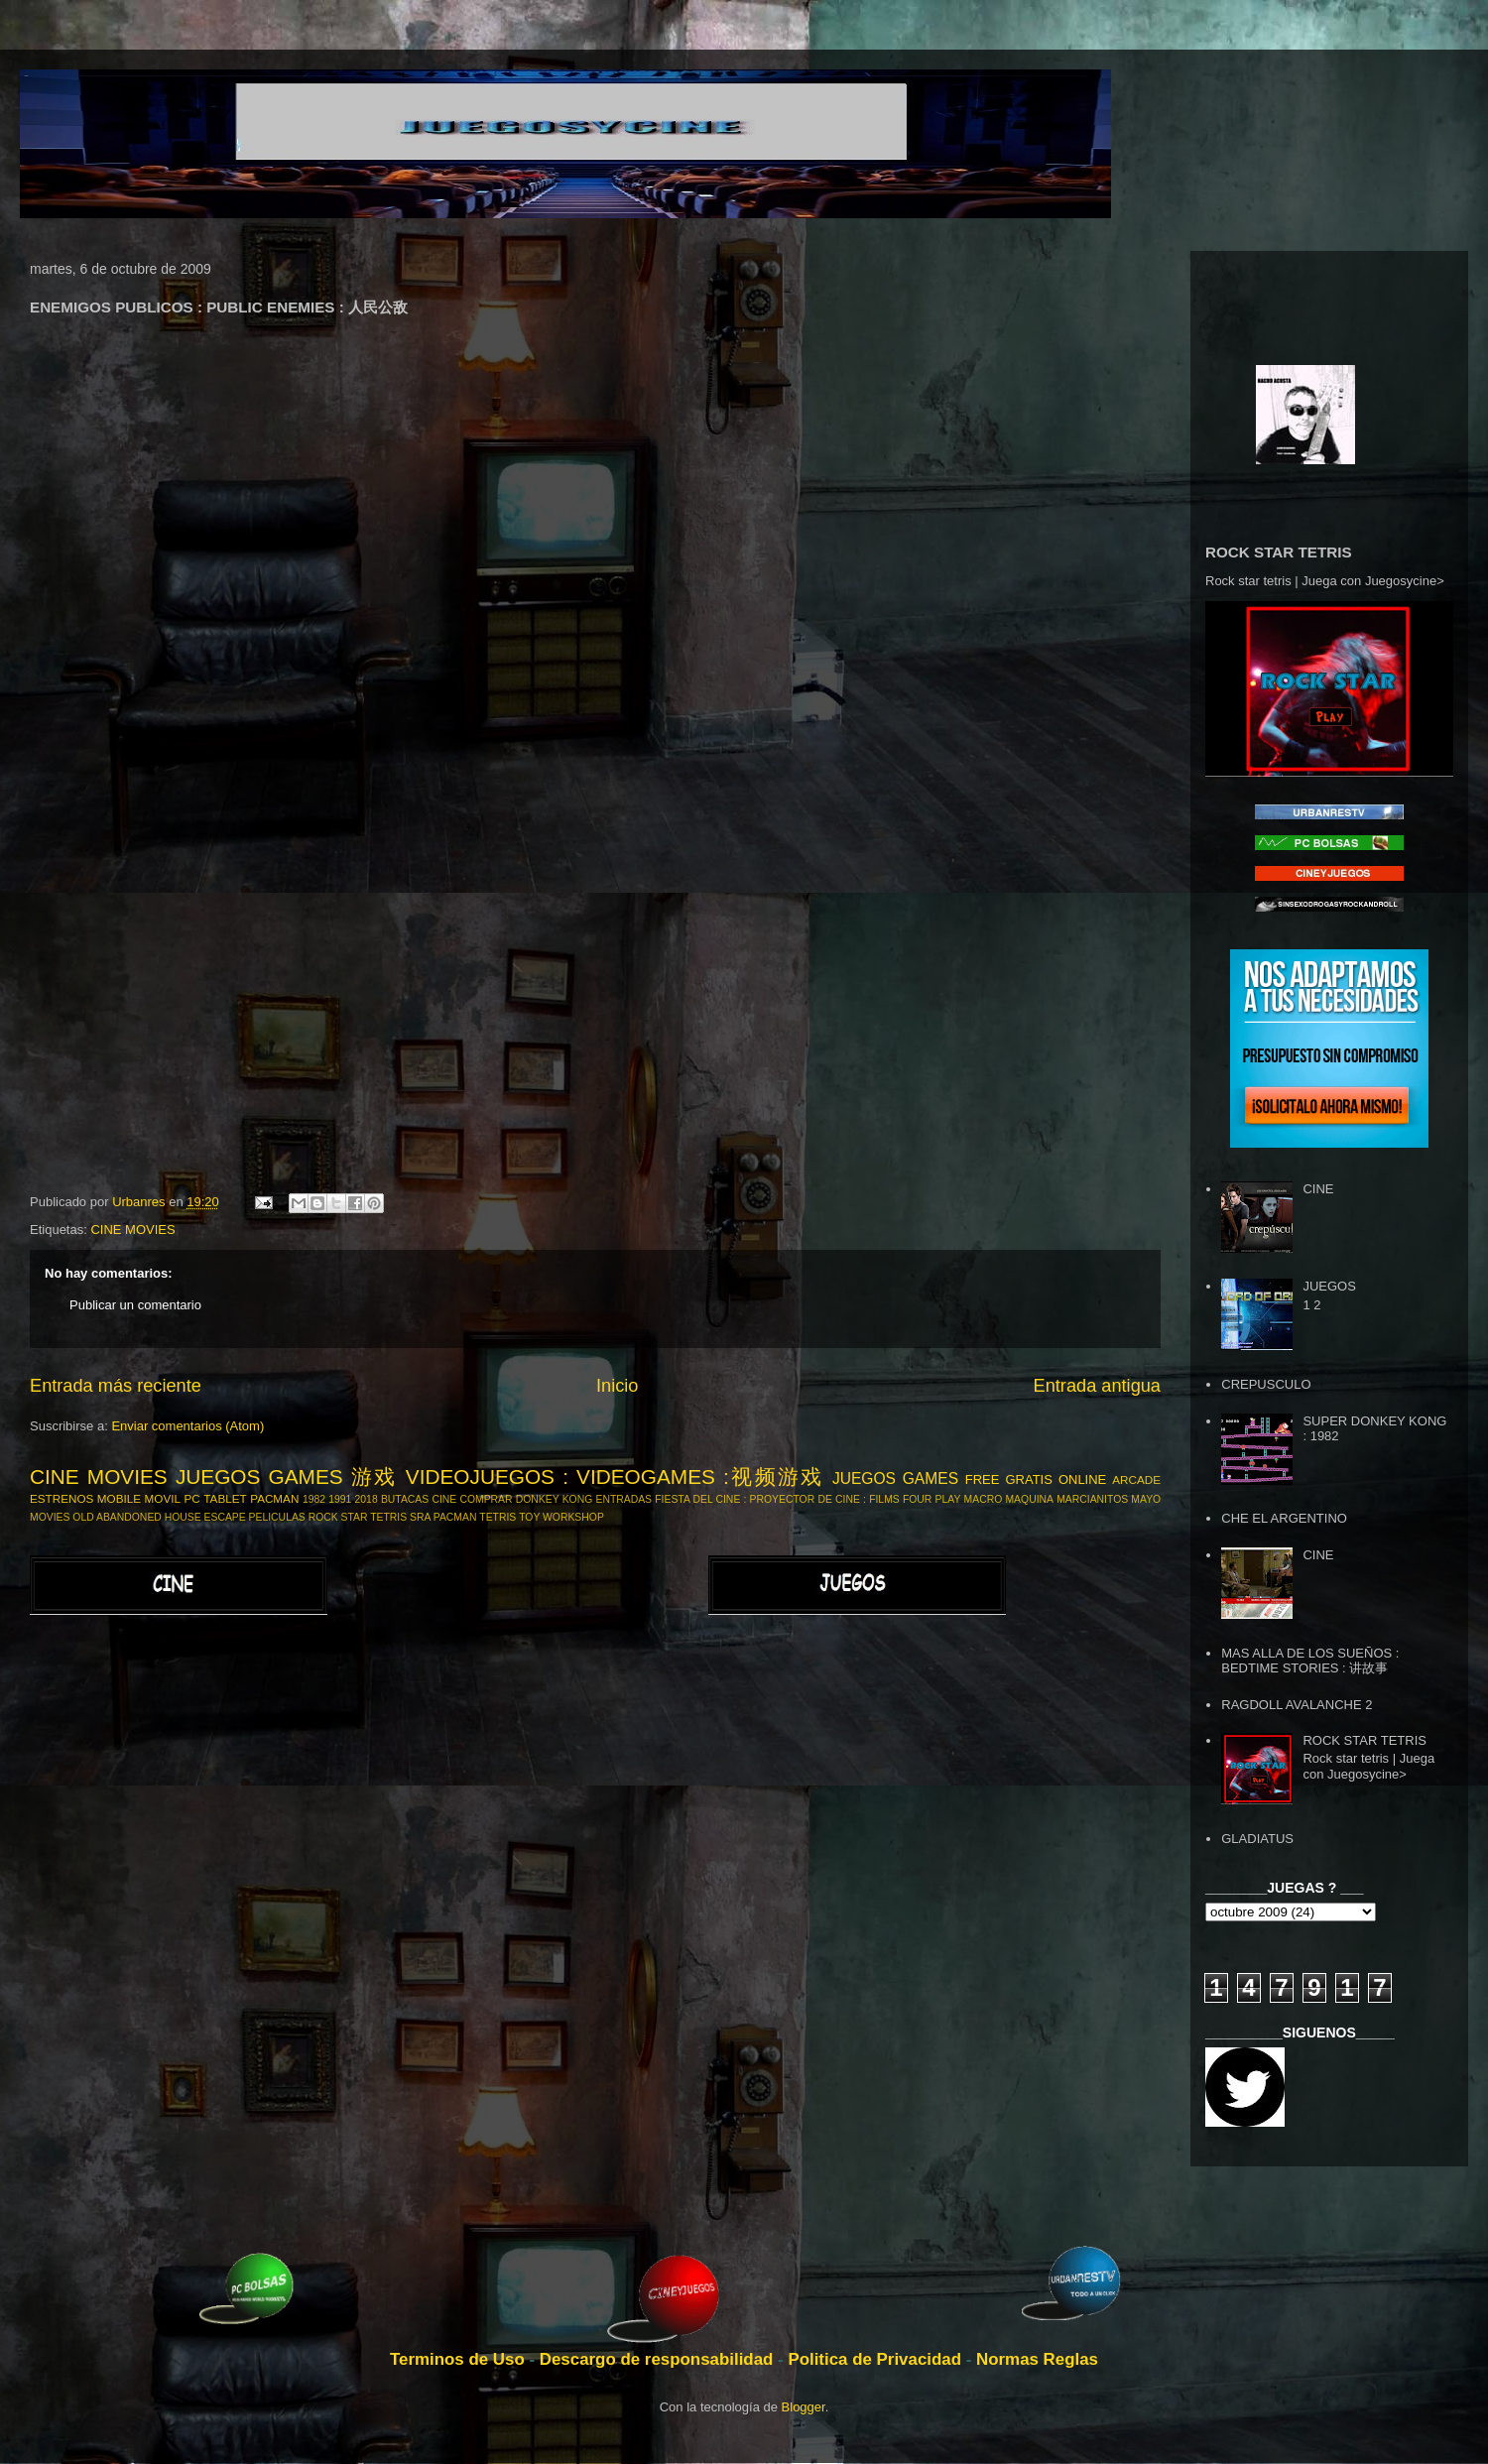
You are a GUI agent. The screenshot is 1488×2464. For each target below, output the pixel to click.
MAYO (1146, 1499)
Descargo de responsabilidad (659, 2359)
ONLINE (1082, 1479)
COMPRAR (485, 1499)
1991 (339, 1499)
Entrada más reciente (115, 1386)
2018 (366, 1499)
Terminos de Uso (459, 2359)
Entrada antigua (1097, 1386)
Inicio (617, 1386)
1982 (314, 1499)
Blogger (803, 2407)
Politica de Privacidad (876, 2359)
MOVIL (163, 1498)
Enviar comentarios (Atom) (187, 1425)
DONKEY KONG (554, 1499)
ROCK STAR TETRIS (358, 1517)
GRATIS (1028, 1479)
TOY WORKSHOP (561, 1517)
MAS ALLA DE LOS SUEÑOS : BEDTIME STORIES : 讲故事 (1310, 1661)
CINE (444, 1499)
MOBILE (119, 1498)
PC (192, 1498)
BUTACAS (405, 1499)
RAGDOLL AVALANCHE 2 (1296, 1704)
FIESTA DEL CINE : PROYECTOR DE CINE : (760, 1499)
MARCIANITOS (1092, 1499)
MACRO (983, 1499)
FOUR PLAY (931, 1499)
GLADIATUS (1257, 1838)
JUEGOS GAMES (895, 1478)
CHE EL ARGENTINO (1284, 1518)
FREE (982, 1479)
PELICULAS (277, 1517)
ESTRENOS (61, 1498)
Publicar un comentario (135, 1304)
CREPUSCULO (1265, 1384)
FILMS (884, 1499)
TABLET (224, 1498)
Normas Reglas (1037, 2359)
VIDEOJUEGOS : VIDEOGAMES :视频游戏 (615, 1476)
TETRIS (497, 1517)
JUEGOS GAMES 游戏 (287, 1476)
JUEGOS (1328, 1286)
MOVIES (49, 1517)
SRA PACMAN (443, 1517)
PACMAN (274, 1498)
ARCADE (1136, 1479)
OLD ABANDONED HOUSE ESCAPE (158, 1517)
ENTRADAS (623, 1499)
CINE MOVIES (132, 1229)
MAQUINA (1029, 1499)
